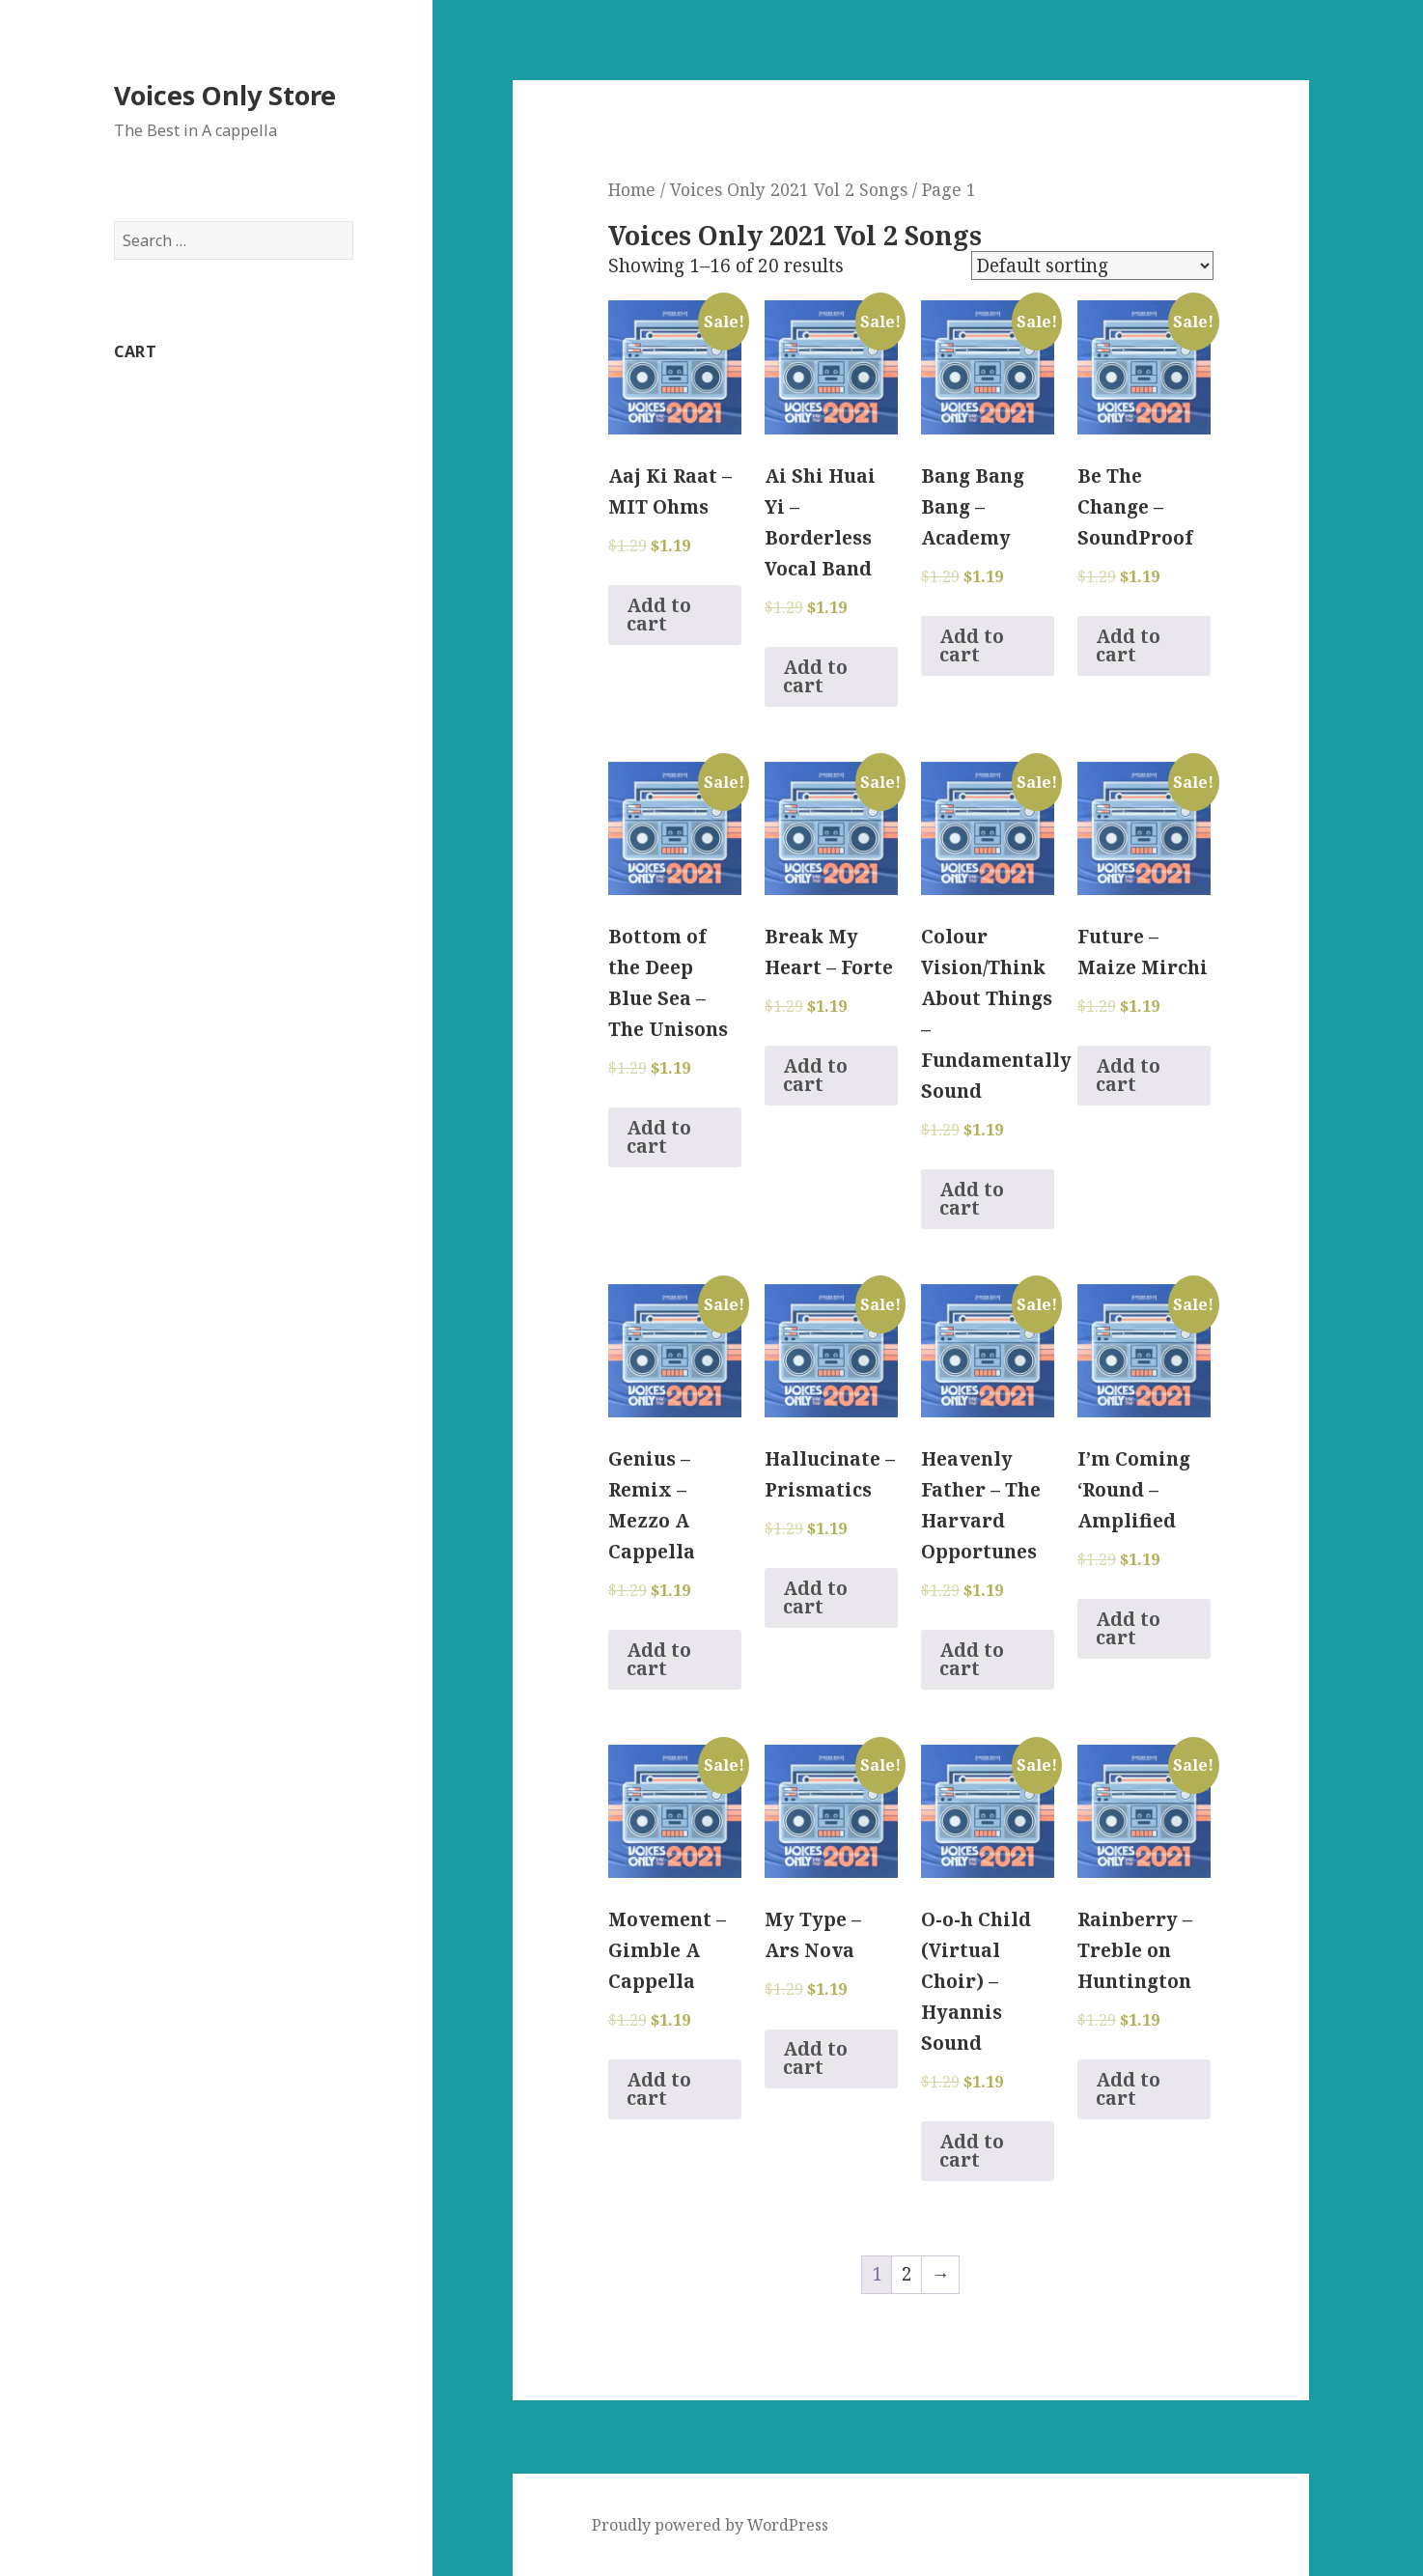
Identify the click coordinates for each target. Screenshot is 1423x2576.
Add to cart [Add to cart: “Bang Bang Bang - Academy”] (971, 645)
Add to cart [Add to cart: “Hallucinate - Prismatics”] (815, 1597)
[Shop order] (1092, 265)
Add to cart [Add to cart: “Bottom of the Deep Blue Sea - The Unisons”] (659, 1137)
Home (632, 189)
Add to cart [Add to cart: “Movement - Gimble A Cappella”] (659, 2089)
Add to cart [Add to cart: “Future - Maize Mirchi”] (1128, 1075)
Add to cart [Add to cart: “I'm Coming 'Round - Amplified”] (1128, 1628)
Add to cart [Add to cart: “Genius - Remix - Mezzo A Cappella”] (659, 1659)
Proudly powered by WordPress (710, 2524)
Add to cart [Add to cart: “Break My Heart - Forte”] (815, 1075)
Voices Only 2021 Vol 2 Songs (788, 189)
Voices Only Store (225, 95)
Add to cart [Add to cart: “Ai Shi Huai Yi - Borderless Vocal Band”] (815, 676)
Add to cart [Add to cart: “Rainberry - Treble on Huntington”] (1128, 2089)
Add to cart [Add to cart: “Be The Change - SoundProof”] (1128, 645)
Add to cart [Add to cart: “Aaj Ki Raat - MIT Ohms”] (659, 614)
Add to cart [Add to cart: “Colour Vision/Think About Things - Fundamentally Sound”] (971, 1198)
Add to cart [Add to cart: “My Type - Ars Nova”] (815, 2058)
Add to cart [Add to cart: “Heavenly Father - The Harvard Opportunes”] (971, 1659)
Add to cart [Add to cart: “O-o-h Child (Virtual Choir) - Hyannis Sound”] (971, 2150)
